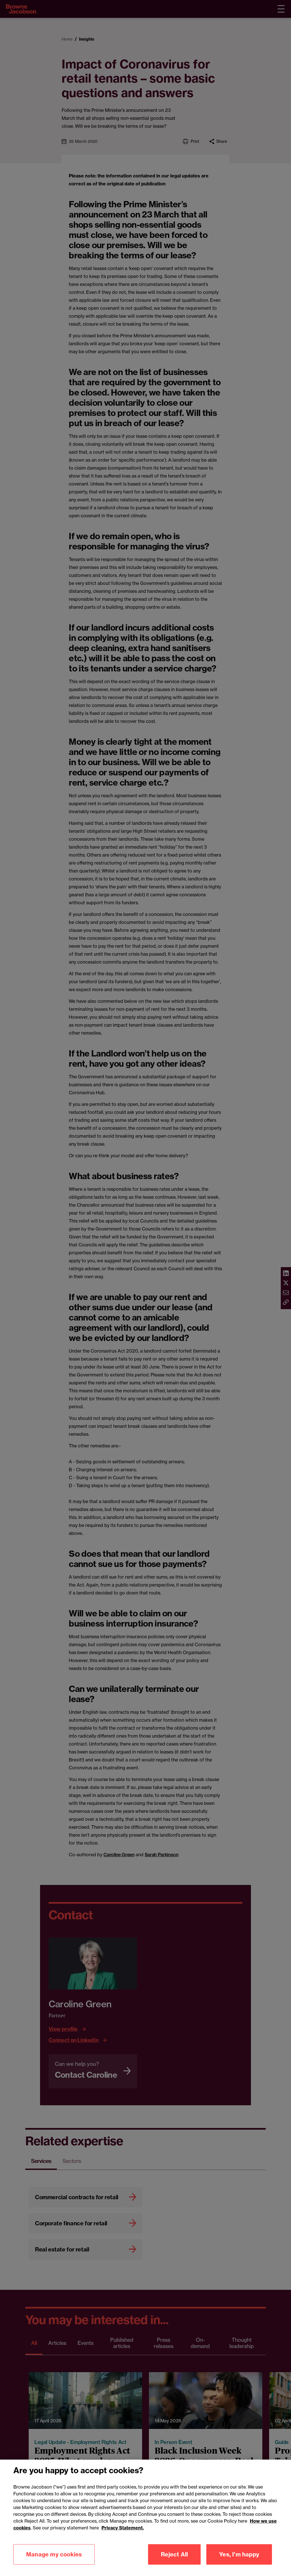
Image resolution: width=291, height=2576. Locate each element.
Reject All (174, 2562)
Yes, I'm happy (239, 2562)
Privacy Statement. (122, 2536)
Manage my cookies (54, 2562)
